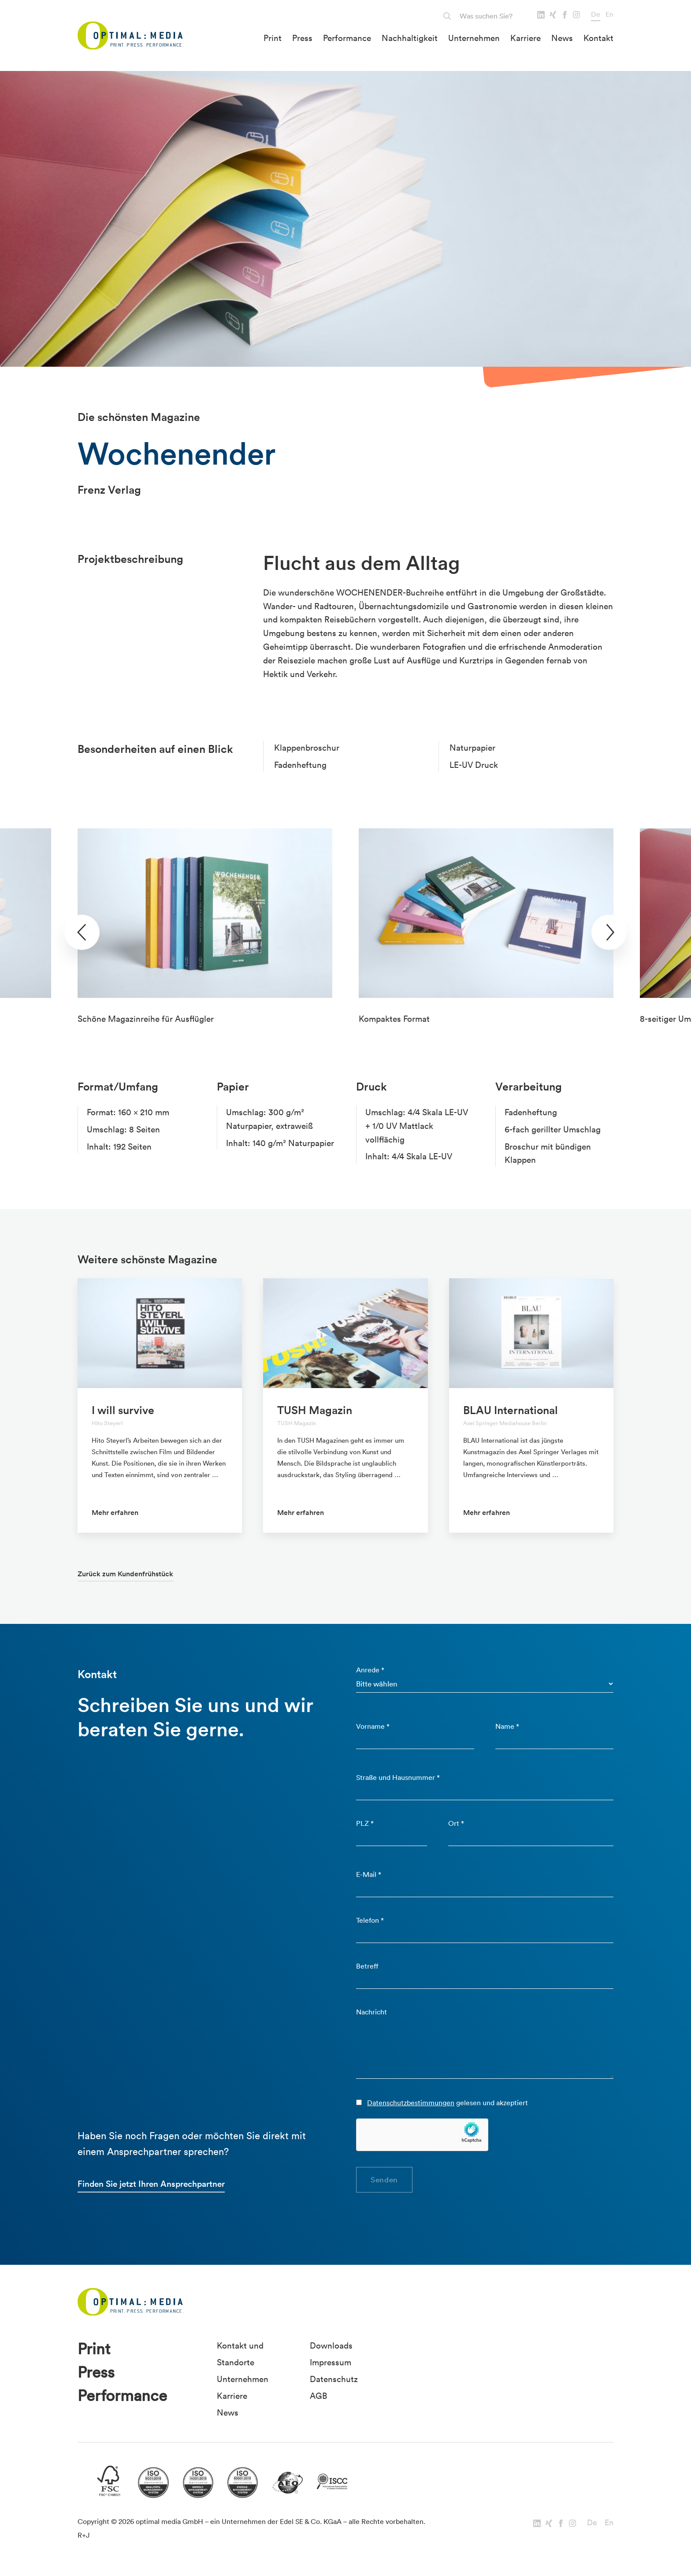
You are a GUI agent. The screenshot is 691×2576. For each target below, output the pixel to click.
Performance (347, 38)
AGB (318, 2395)
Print (273, 38)
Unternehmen (474, 38)
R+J (84, 2535)
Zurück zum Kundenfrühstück (125, 1573)
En (609, 14)
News (562, 38)
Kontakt (598, 38)
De (595, 14)
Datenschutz (334, 2379)
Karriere (525, 38)
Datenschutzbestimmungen (410, 2102)
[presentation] (82, 932)
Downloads (331, 2345)
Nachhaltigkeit (410, 38)
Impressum (330, 2362)
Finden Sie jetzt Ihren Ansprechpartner (151, 2183)
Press (302, 38)
